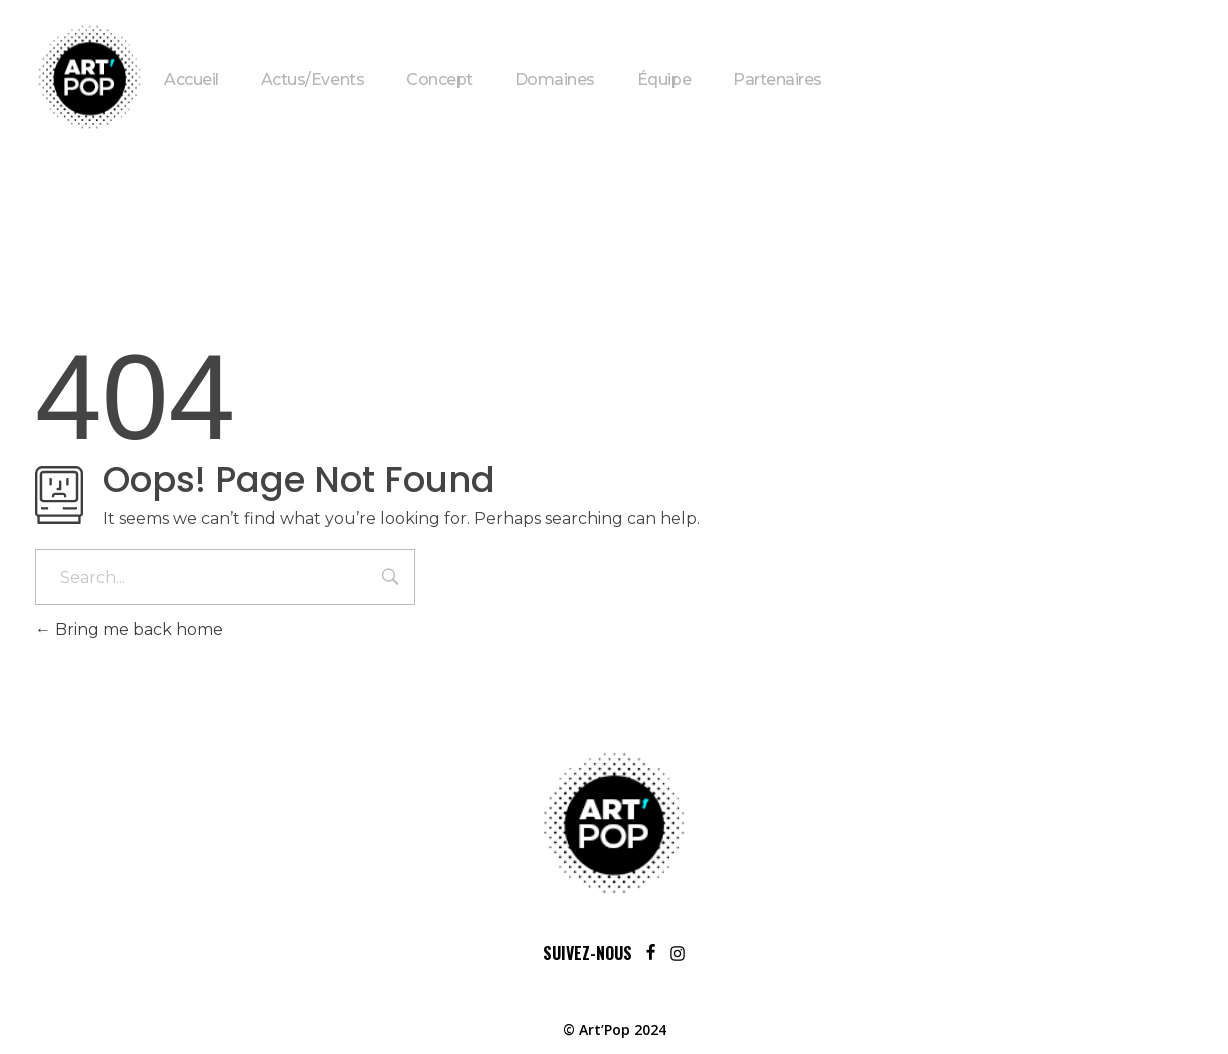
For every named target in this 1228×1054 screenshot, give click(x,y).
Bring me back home (129, 629)
